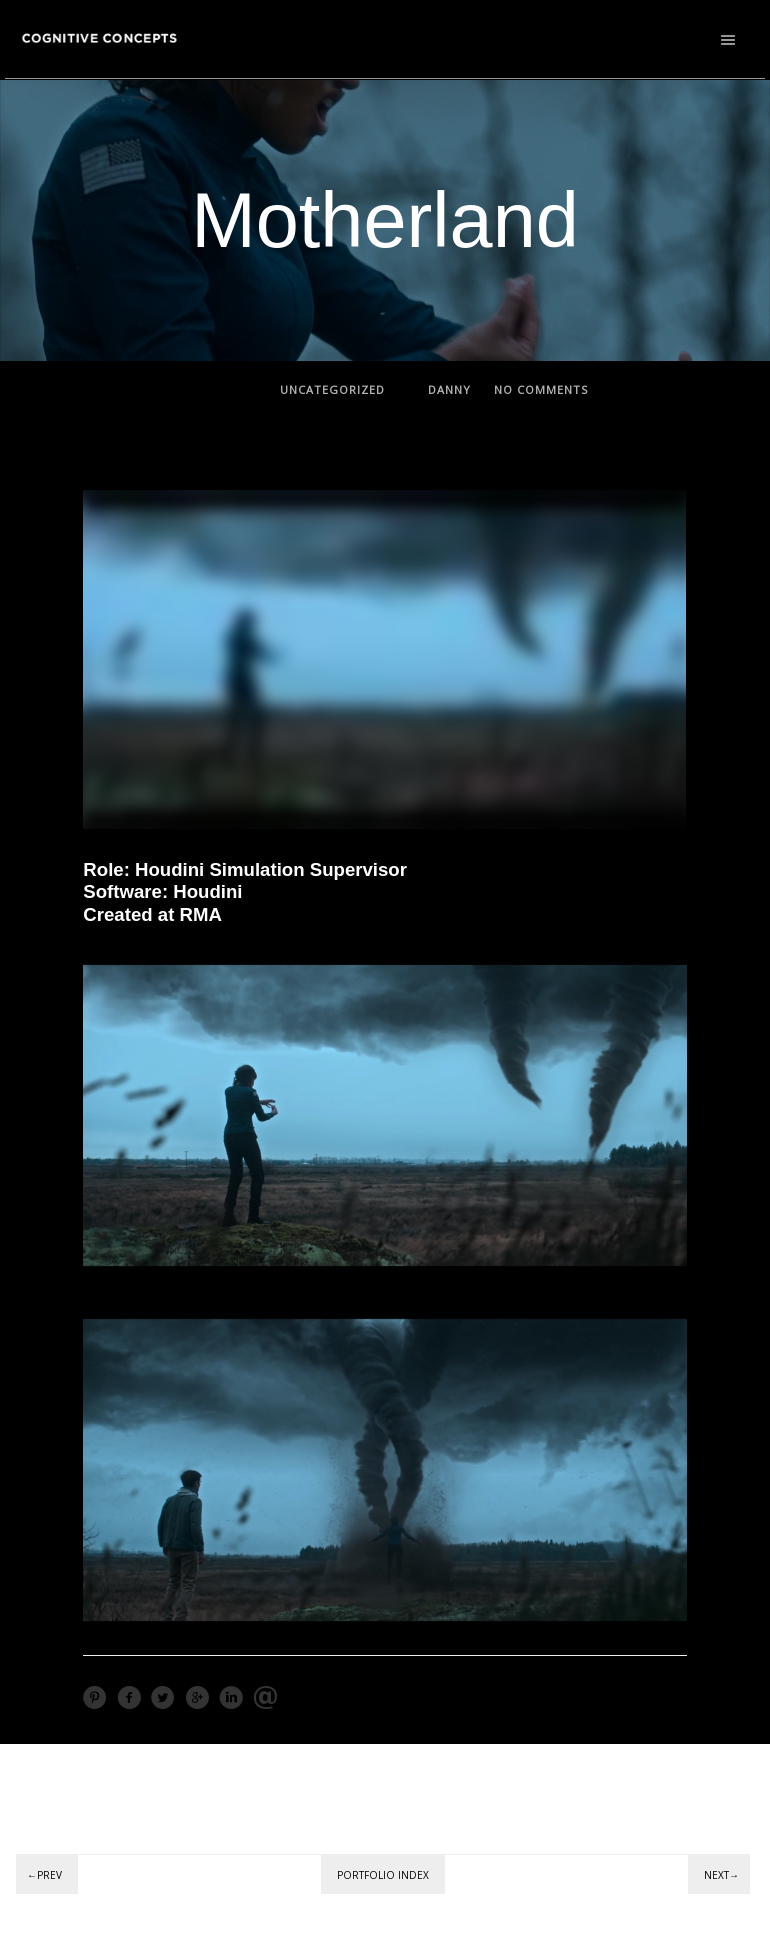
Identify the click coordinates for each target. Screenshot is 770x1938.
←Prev (44, 1875)
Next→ (721, 1875)
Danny (449, 389)
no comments (541, 389)
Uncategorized (332, 389)
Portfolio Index (383, 1875)
